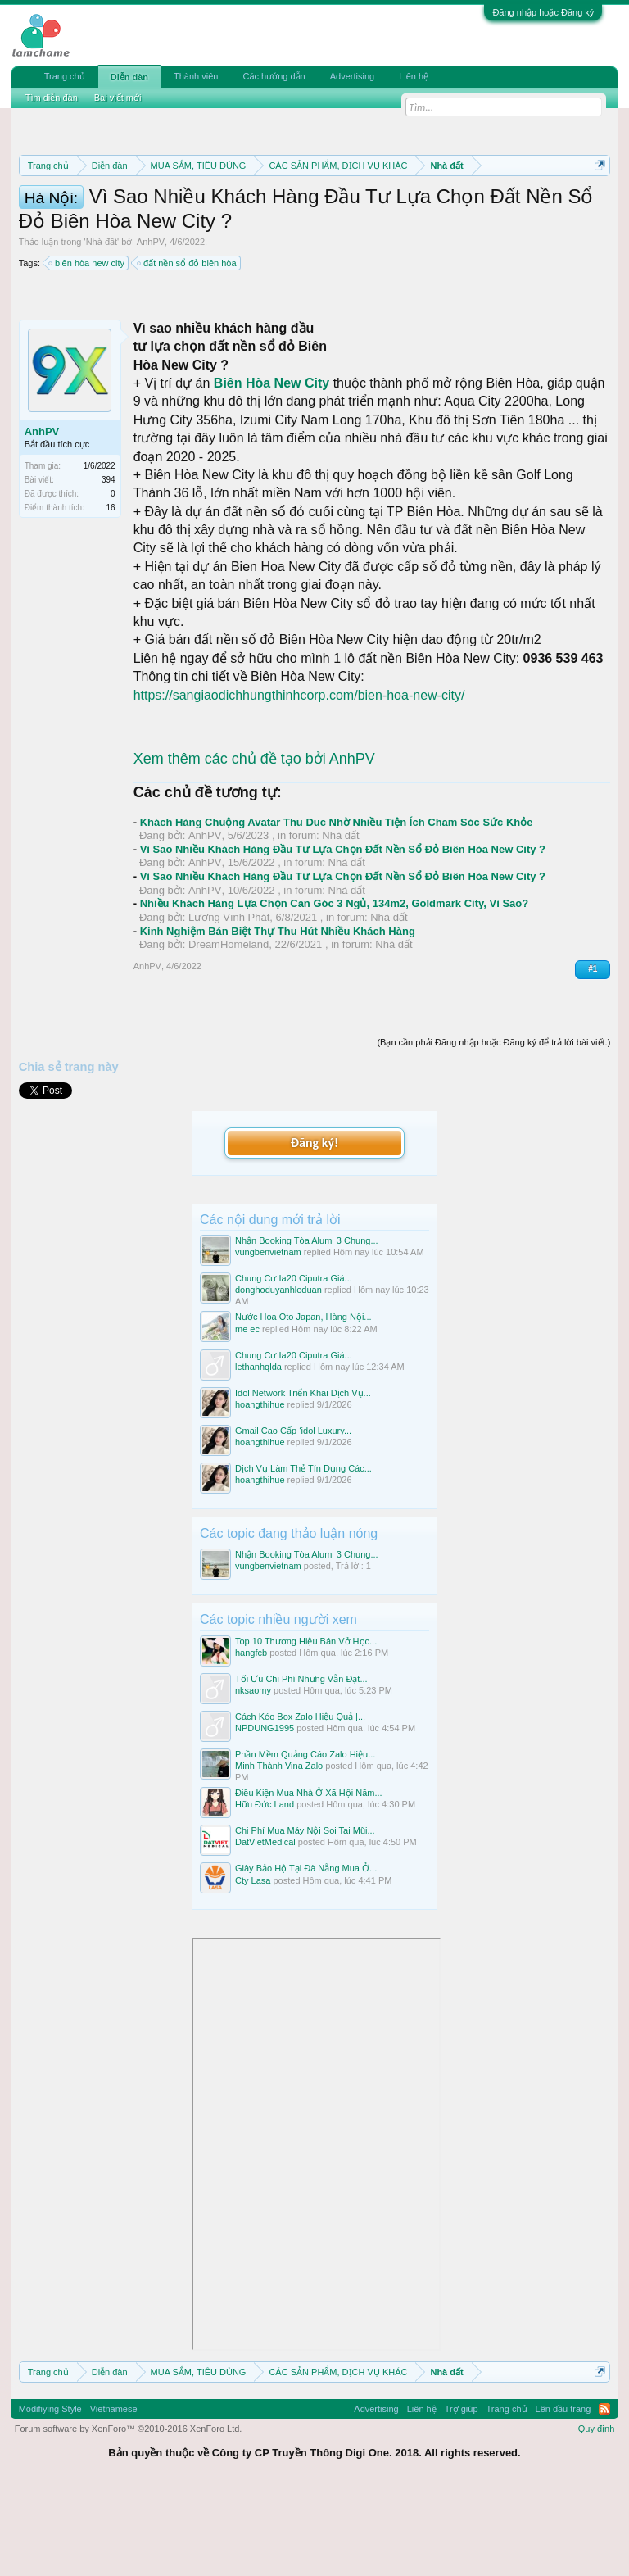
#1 (592, 1054)
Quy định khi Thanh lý (214, 223)
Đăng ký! (314, 1228)
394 (108, 564)
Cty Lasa (252, 1966)
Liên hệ (413, 76)
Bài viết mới (118, 97)
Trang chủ (64, 76)
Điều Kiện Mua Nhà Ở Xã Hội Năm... (308, 1879)
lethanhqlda (258, 1452)
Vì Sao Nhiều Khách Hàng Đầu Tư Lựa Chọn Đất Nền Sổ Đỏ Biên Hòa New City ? (342, 934)
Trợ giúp (461, 2494)
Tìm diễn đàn (51, 97)
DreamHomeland (228, 1030)
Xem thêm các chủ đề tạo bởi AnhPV (254, 845)
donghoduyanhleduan (278, 1376)
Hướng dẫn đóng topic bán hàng (393, 223)
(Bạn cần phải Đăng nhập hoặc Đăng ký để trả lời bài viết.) (493, 1128)
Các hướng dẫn (273, 76)
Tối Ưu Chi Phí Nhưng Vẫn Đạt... (301, 1764)
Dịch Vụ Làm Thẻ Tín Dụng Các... (303, 1553)
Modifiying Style (50, 2494)
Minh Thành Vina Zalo (279, 1852)
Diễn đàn (129, 77)
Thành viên (196, 76)
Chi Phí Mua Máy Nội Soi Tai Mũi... (305, 1916)
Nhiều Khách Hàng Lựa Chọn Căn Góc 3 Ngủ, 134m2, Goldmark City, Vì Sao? (334, 989)
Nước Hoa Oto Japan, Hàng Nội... (303, 1403)
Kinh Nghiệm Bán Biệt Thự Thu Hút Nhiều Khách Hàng (277, 1016)
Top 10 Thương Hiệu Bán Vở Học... (306, 1726)
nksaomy (253, 1776)
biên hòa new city (87, 349)
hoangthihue (260, 1489)
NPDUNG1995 (264, 1814)
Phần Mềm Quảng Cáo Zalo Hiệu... (305, 1840)
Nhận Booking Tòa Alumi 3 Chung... (306, 1326)
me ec (247, 1414)
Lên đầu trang (563, 2494)
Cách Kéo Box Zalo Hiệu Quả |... (300, 1802)
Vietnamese (114, 2494)
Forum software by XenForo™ (128, 2514)
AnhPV (151, 328)
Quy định (596, 2514)
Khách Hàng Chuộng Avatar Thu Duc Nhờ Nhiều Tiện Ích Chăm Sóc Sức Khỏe (336, 907)
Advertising (352, 76)
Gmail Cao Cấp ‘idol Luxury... (293, 1516)
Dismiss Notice (597, 203)
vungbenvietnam (268, 1338)
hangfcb (251, 1738)
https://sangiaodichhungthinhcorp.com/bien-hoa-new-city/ (299, 780)
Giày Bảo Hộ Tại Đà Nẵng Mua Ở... (306, 1954)
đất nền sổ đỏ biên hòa (187, 349)
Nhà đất (101, 328)
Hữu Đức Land (264, 1890)
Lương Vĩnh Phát (228, 1002)
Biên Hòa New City (271, 468)
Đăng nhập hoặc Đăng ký (543, 12)
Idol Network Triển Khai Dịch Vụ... (303, 1478)
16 (110, 592)
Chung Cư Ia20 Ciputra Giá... (293, 1364)
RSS (604, 2494)
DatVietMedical (265, 1928)
